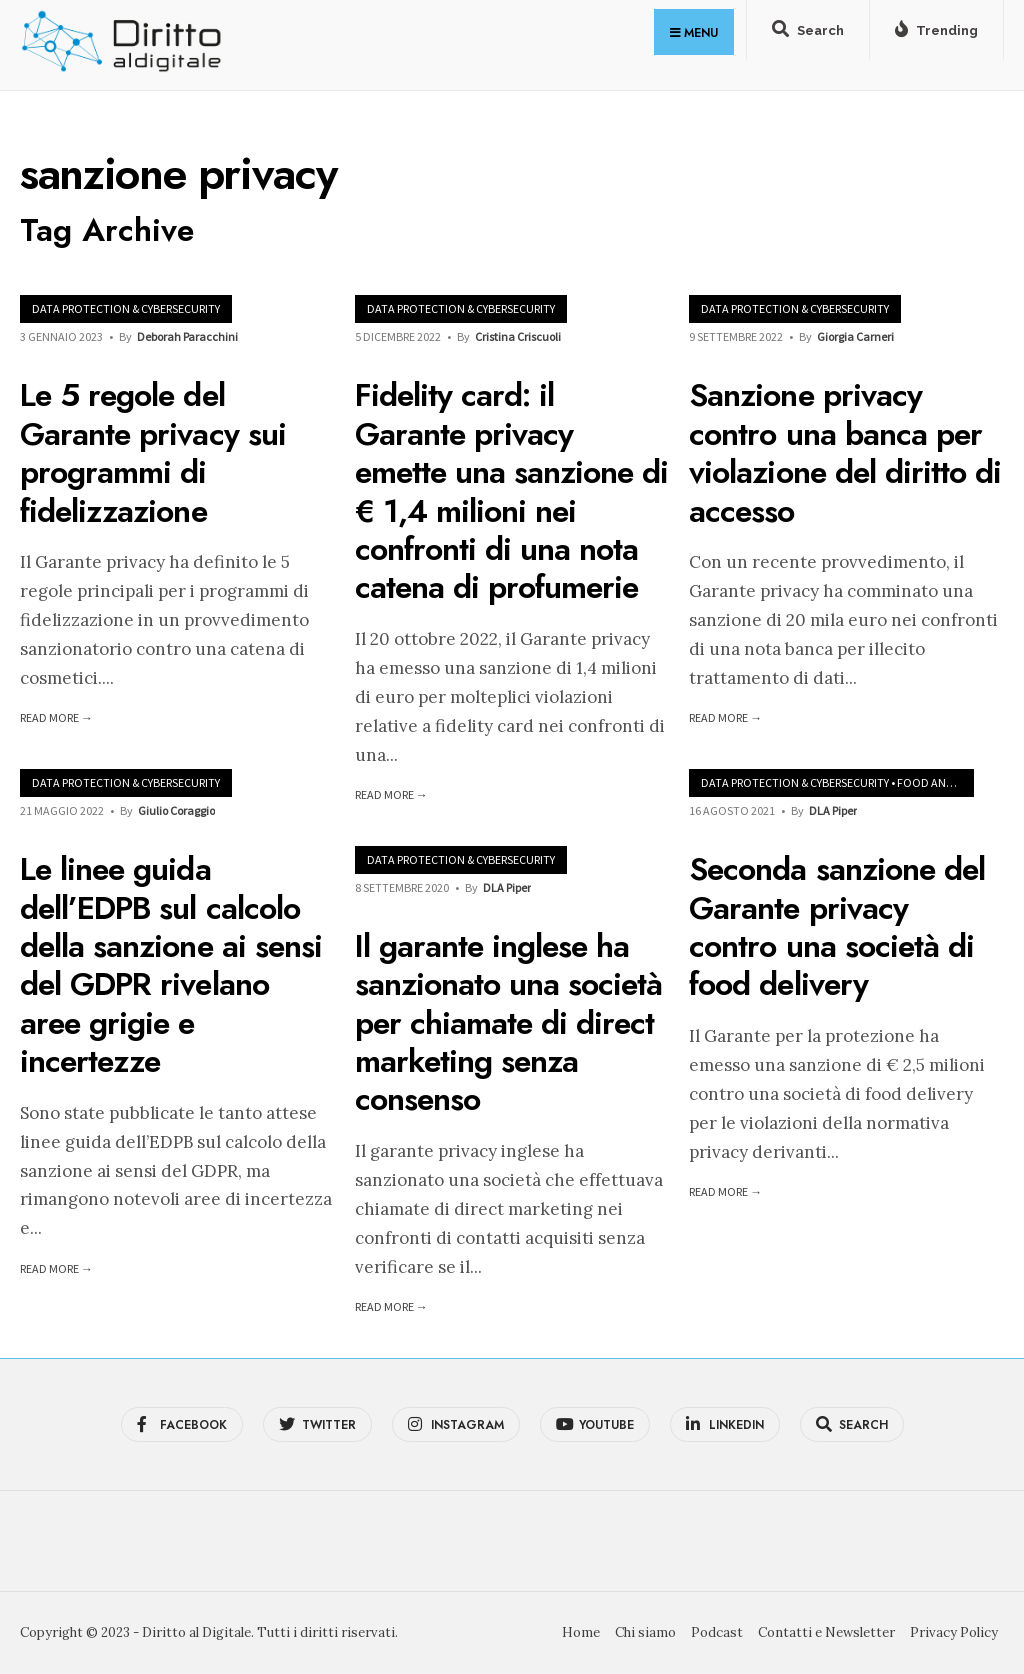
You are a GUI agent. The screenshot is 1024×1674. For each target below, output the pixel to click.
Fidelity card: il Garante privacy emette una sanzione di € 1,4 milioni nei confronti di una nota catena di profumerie (512, 492)
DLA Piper (833, 810)
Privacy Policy (954, 1632)
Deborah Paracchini (187, 336)
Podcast (717, 1632)
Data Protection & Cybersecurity (126, 308)
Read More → (56, 717)
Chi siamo (645, 1632)
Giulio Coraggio (176, 810)
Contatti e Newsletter (826, 1632)
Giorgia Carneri (855, 336)
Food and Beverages (955, 782)
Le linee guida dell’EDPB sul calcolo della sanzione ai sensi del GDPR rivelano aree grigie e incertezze (171, 965)
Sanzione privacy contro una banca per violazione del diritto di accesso (845, 453)
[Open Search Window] (808, 34)
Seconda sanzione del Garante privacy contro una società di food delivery (837, 926)
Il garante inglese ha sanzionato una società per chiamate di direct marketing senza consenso (509, 1023)
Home (581, 1632)
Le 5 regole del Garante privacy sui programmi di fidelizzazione (153, 453)
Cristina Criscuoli (518, 336)
